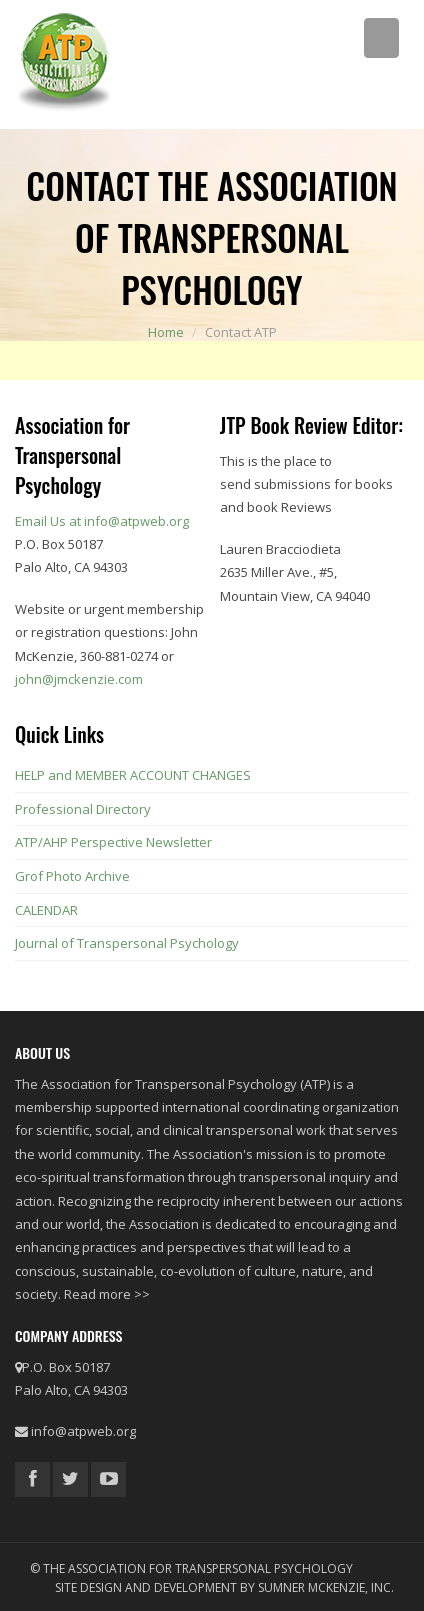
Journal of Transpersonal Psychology (127, 943)
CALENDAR (46, 910)
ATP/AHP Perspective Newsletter (113, 842)
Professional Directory (83, 809)
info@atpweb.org (83, 1431)
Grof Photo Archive (72, 876)
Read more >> (107, 1294)
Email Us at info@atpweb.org (102, 521)
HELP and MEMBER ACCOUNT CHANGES (133, 775)
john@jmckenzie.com (79, 679)
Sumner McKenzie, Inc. (326, 1587)
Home (166, 332)
